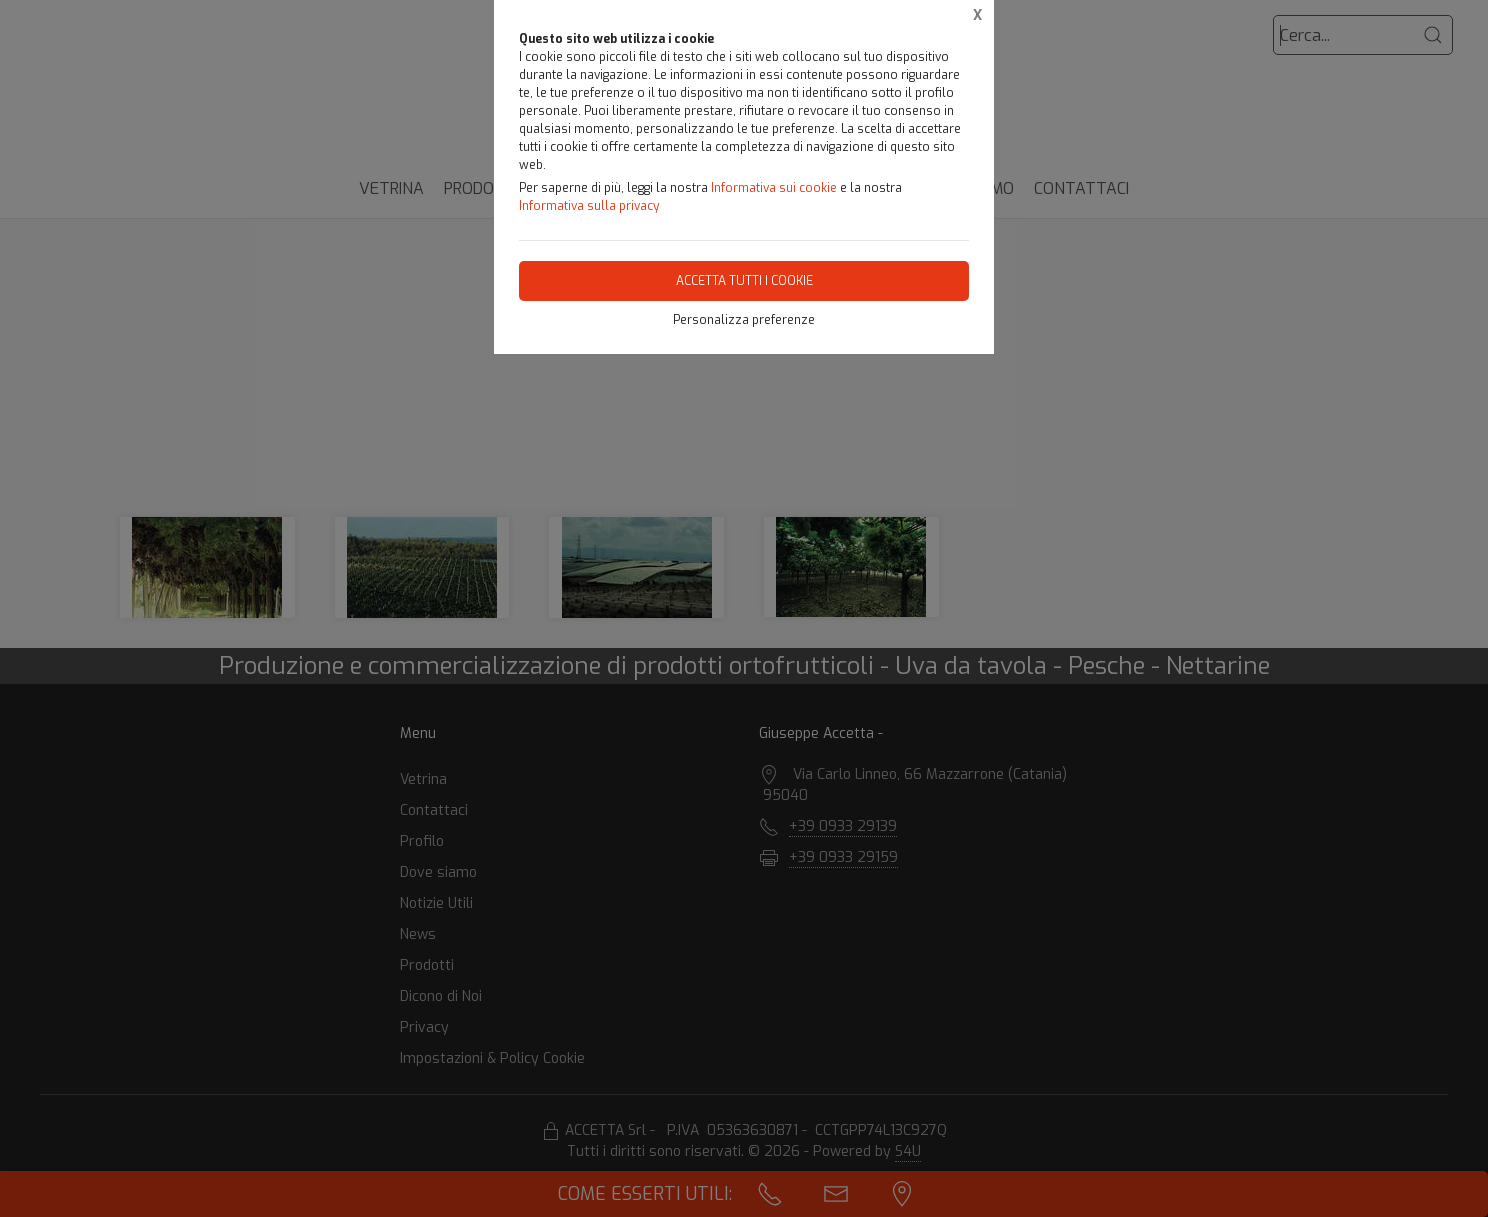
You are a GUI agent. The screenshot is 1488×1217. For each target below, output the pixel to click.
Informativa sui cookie (774, 188)
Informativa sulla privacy (589, 206)
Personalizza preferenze (744, 320)
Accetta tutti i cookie (744, 281)
